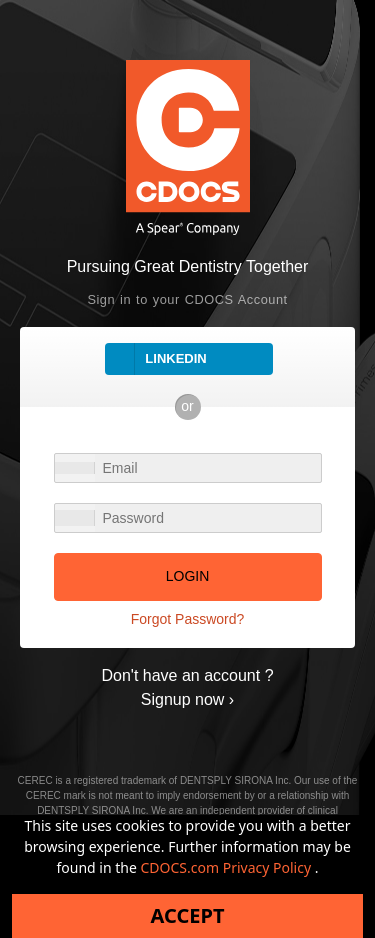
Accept (188, 915)
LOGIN (188, 576)
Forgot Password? (188, 619)
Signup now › (187, 699)
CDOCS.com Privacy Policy (228, 867)
